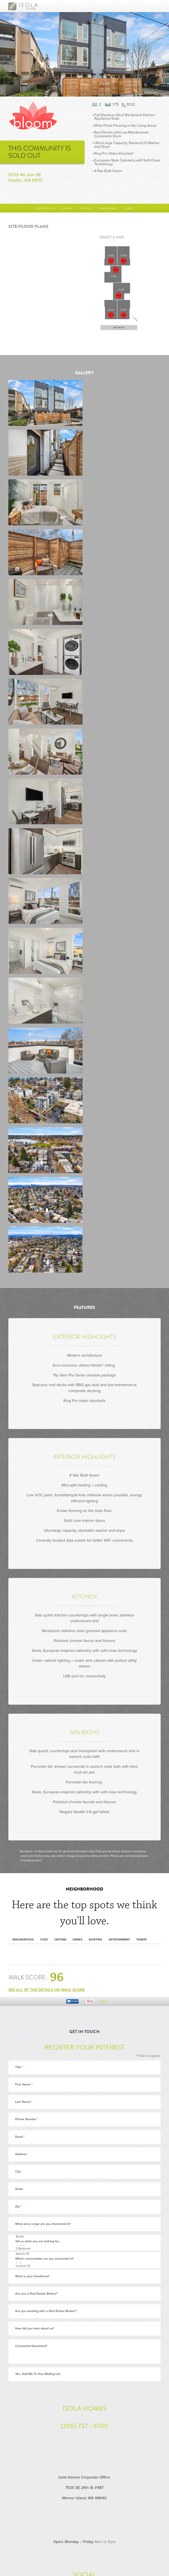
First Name (24, 2084)
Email (20, 2137)
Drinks (77, 1939)
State (19, 2189)
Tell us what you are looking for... (38, 2241)
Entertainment (119, 1939)
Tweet (102, 2001)
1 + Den (79, 2245)
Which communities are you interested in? (44, 2259)
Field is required (148, 2056)
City (18, 2171)
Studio (79, 2237)
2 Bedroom (79, 2249)
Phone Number (26, 2119)
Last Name (23, 2102)
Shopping (95, 1939)
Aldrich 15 (79, 2254)
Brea (79, 2262)
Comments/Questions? (31, 2346)
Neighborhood (23, 1939)
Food (44, 1939)
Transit (141, 1939)
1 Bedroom (79, 2241)
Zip (18, 2206)
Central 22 (79, 2266)
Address (21, 2154)
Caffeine (60, 1939)
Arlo (79, 2258)
